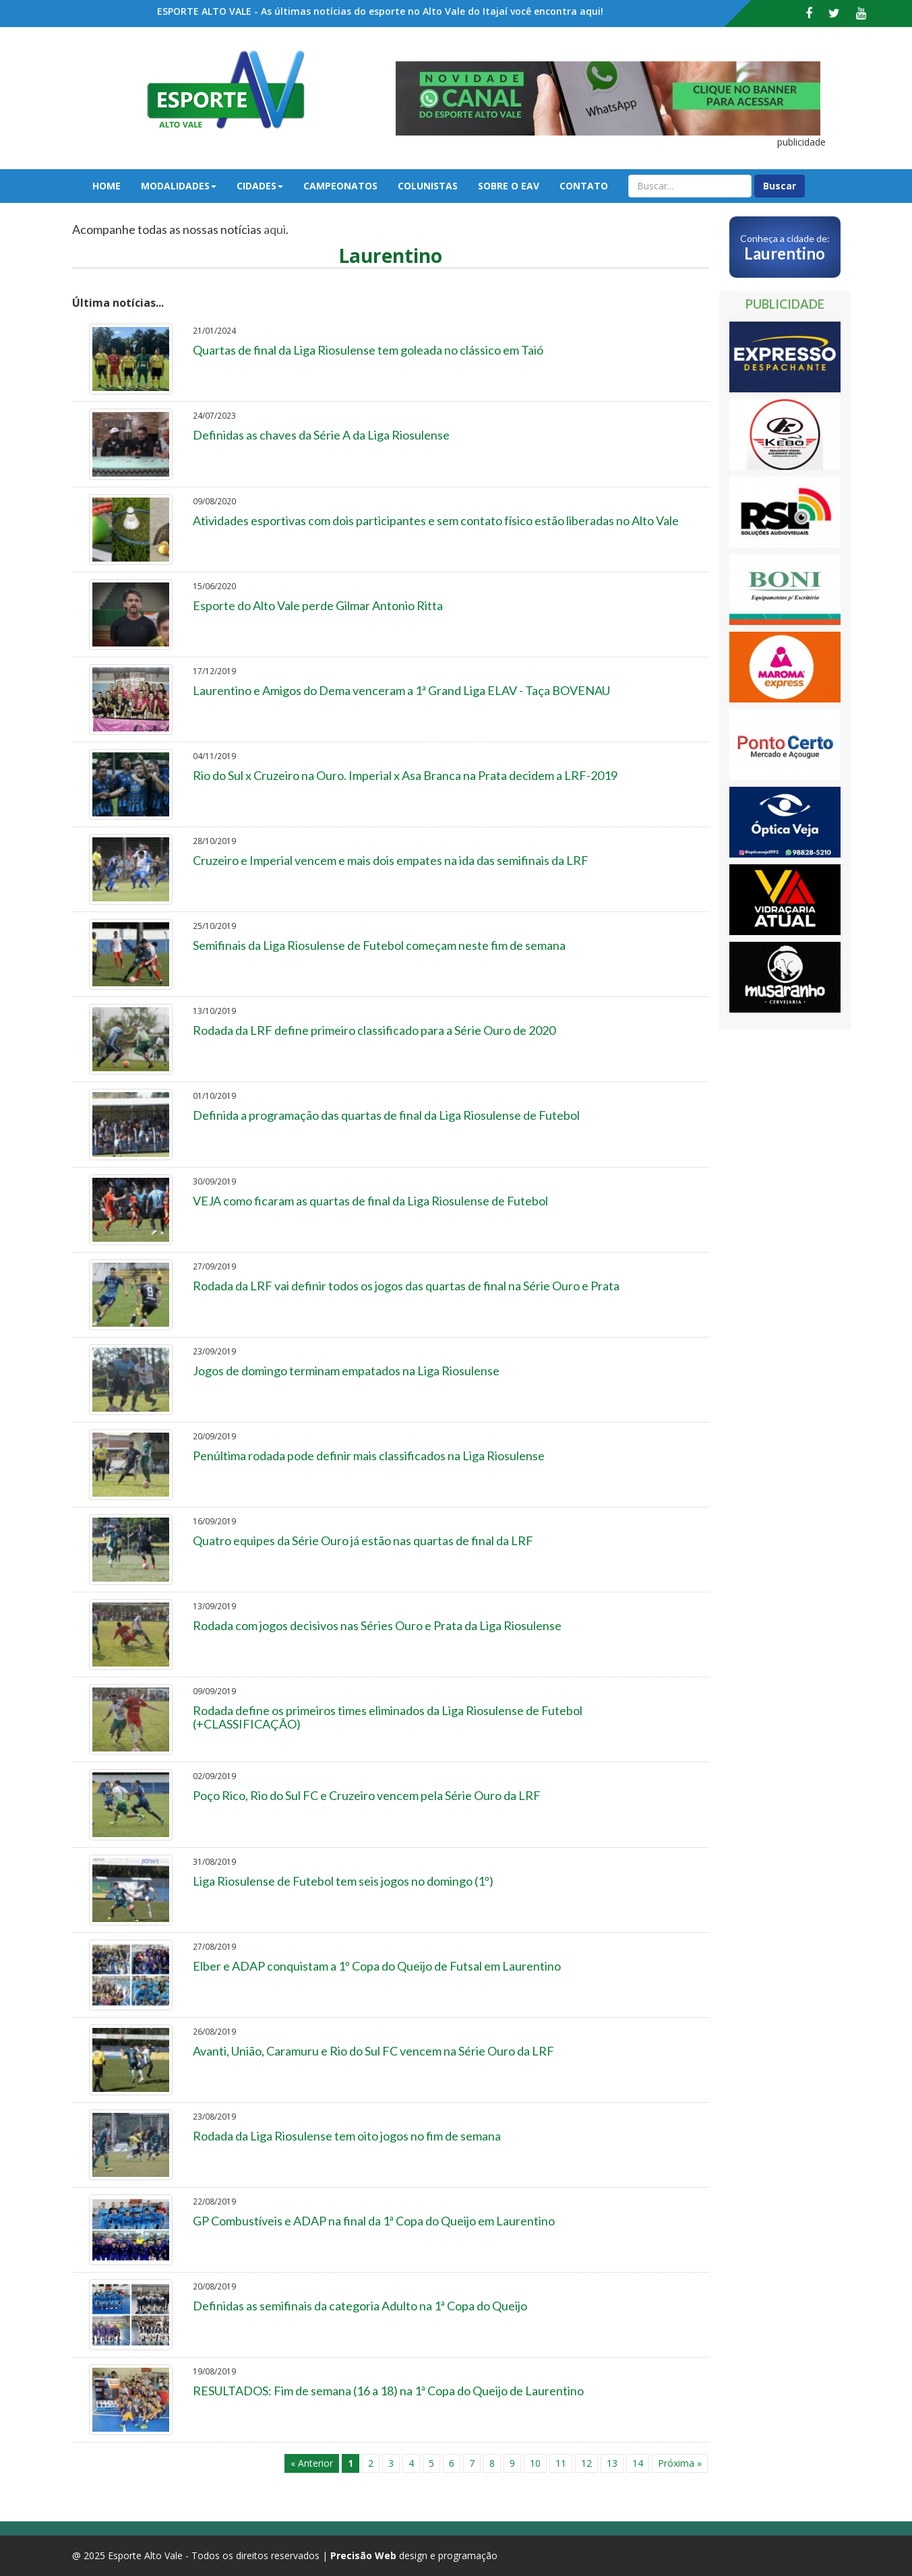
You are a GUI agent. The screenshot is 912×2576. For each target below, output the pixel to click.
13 (612, 2463)
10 (535, 2463)
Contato (583, 185)
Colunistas (428, 185)
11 (560, 2463)
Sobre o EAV (508, 185)
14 (637, 2463)
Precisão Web (363, 2555)
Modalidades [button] (178, 185)
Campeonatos (340, 185)
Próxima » (680, 2463)
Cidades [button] (260, 185)
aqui (275, 229)
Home (106, 185)
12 (586, 2463)
